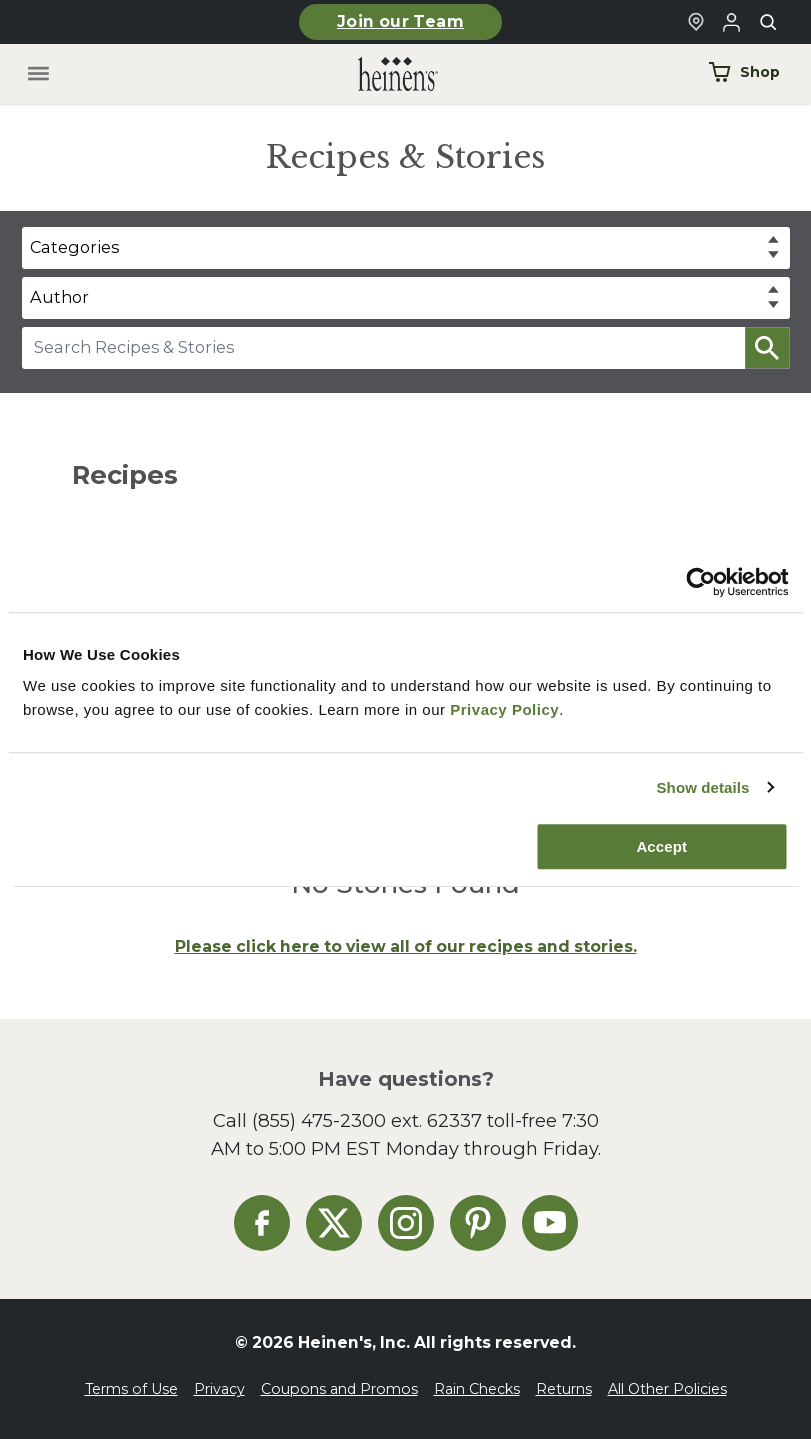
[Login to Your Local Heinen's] (732, 22)
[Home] (382, 74)
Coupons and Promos (339, 1389)
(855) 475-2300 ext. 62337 (367, 1120)
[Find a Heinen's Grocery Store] (696, 22)
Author (59, 297)
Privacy (219, 1389)
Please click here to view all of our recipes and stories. (406, 946)
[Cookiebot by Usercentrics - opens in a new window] (700, 582)
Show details (702, 787)
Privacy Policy (504, 709)
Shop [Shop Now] (744, 72)
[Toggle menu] (37, 74)
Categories (74, 247)
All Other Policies (667, 1389)
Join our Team (400, 21)
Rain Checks (477, 1389)
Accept (661, 846)
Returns (564, 1389)
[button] (767, 348)
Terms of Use (131, 1389)
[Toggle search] (768, 22)
